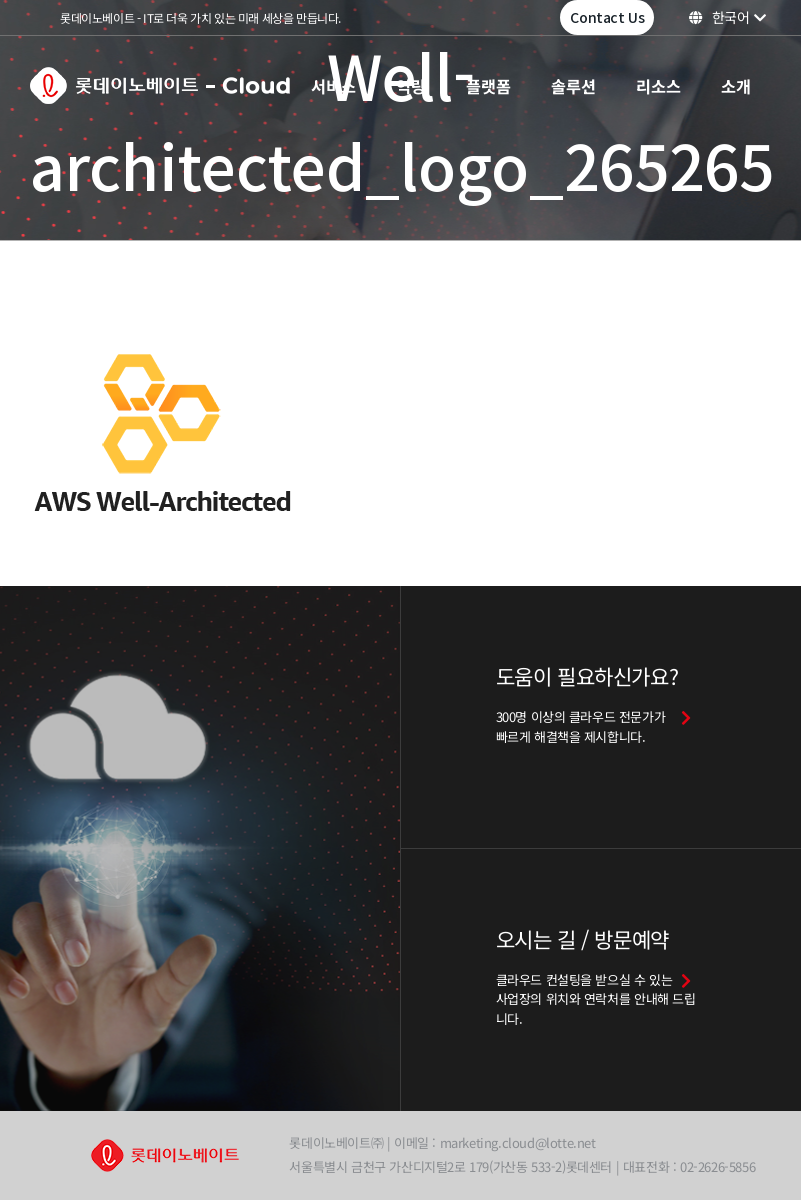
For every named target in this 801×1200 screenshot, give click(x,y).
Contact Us (607, 17)
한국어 (727, 17)
